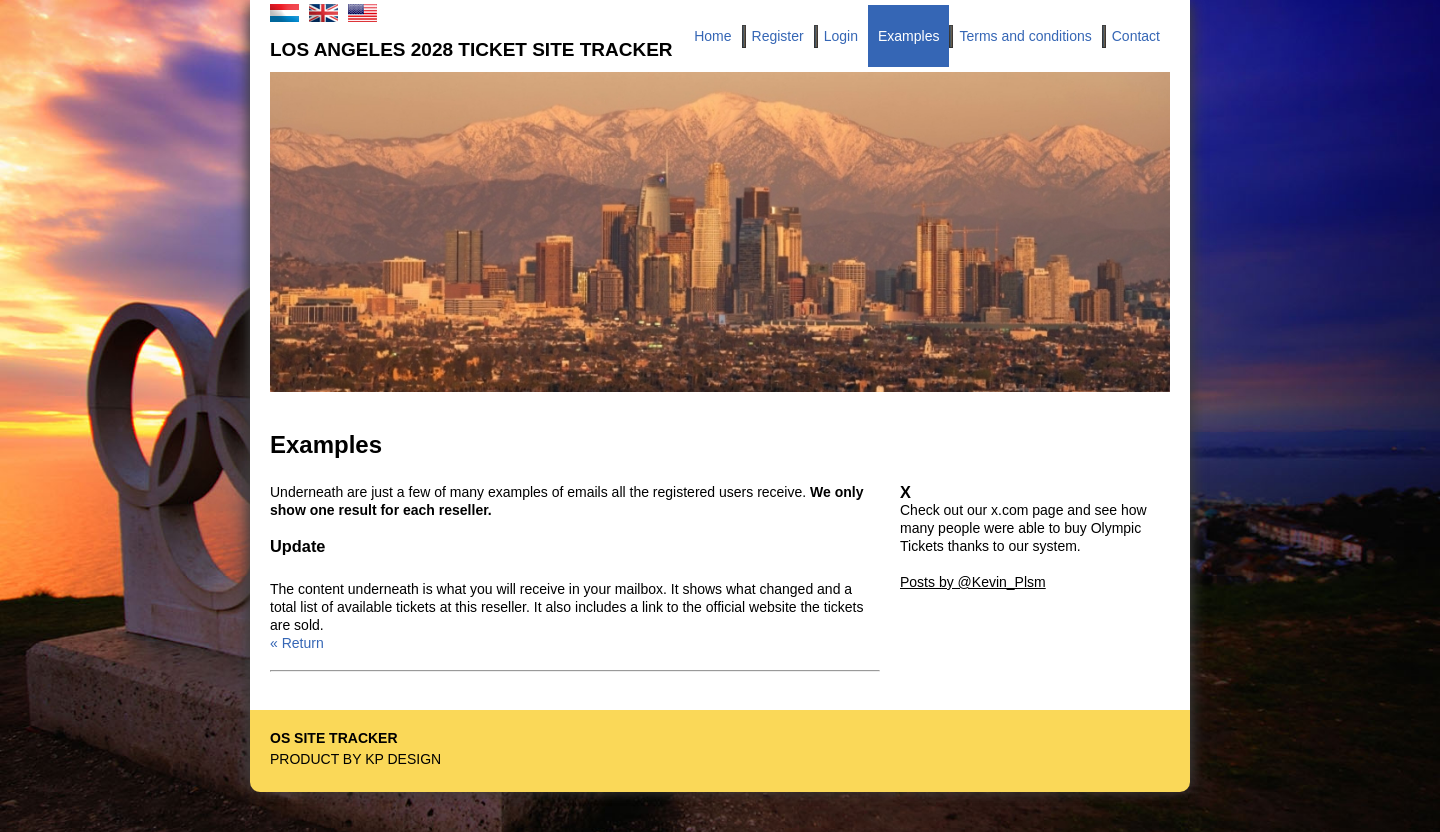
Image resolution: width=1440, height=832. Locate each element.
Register (778, 36)
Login (841, 36)
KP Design (403, 759)
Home (712, 36)
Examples (908, 36)
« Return (297, 643)
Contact (1136, 36)
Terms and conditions (1025, 36)
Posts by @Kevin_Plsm (973, 582)
